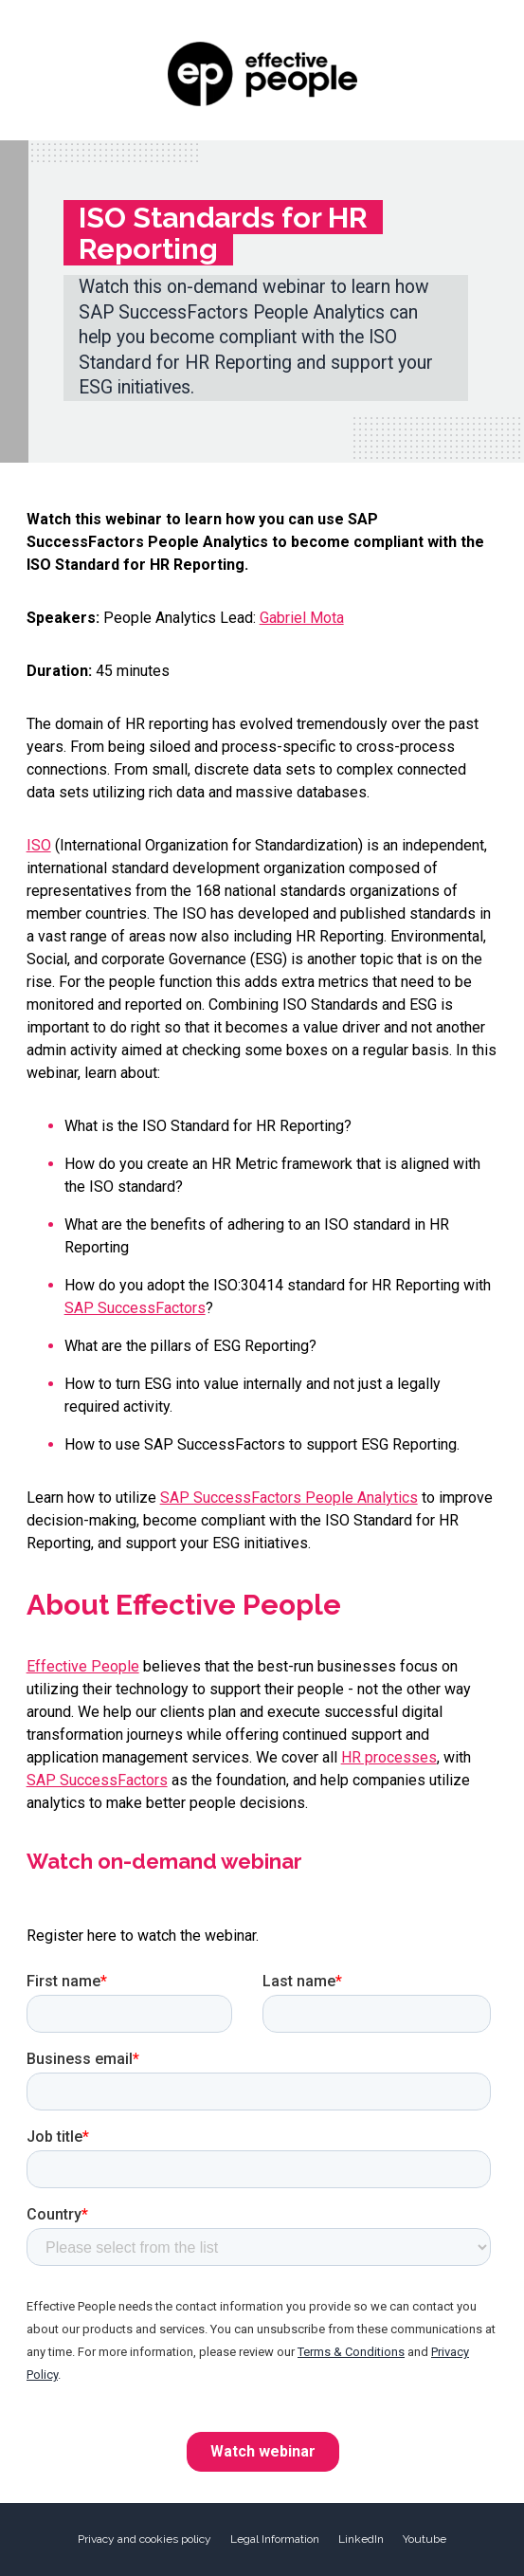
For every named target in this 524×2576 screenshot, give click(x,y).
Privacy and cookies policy (144, 2539)
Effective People (83, 1666)
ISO (39, 845)
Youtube (424, 2539)
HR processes (389, 1757)
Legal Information (274, 2539)
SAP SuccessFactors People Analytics (289, 1498)
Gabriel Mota (302, 618)
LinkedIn (361, 2539)
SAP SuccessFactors (135, 1308)
